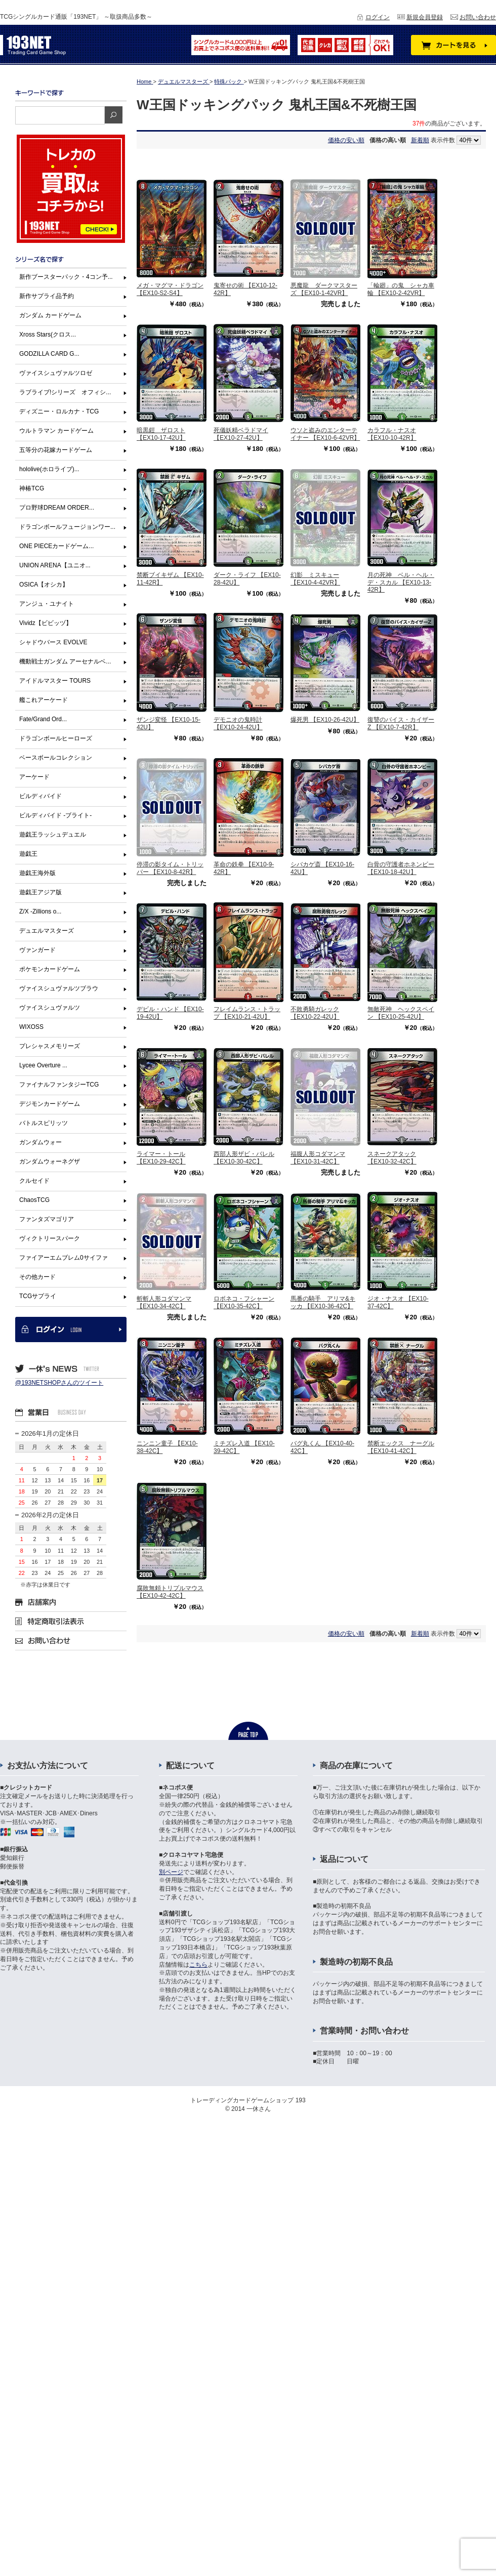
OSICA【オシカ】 (43, 584)
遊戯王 (28, 853)
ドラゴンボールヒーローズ (55, 738)
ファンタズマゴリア (46, 1219)
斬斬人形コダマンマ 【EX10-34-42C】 (164, 1302)
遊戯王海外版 (37, 873)
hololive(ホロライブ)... (49, 469)
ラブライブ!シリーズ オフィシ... (65, 392)
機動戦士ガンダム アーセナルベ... (65, 661)
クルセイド (34, 1180)
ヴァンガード (37, 949)
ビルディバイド (40, 796)
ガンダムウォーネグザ (49, 1161)
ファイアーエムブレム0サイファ (63, 1257)
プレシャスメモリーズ (49, 1046)
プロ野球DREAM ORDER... (56, 507)
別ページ (171, 1872)
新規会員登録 (424, 17)
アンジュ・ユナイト (46, 603)
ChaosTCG (34, 1199)
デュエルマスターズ (46, 930)
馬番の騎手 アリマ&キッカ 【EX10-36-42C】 (323, 1302)
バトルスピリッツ (43, 1123)
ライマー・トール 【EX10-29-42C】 (161, 1157)
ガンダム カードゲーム (50, 315)
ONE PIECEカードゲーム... (56, 546)
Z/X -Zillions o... (40, 911)
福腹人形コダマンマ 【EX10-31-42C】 (318, 1157)
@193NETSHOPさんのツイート (59, 1382)
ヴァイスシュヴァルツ (49, 1007)
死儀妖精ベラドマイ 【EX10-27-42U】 (241, 434)
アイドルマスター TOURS (55, 680)
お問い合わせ (478, 17)
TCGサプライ (37, 1296)
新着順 (420, 140)
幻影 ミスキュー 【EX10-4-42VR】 (315, 578)
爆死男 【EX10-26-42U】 (325, 719)
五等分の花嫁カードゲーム (55, 449)
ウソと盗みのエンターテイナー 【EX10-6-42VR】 (325, 434)
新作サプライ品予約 (46, 296)
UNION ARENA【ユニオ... (55, 565)
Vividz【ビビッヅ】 (45, 623)
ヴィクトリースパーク (49, 1238)
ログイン (377, 17)
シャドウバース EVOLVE (53, 642)
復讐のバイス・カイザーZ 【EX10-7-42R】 (400, 723)
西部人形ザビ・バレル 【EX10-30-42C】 (244, 1157)
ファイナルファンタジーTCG (59, 1084)
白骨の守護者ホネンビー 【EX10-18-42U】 (400, 868)
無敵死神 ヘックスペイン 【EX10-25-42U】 (400, 1013)
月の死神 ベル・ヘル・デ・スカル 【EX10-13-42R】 (400, 582)
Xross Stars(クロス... (47, 334)
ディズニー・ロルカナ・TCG (59, 411)
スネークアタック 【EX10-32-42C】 (392, 1157)
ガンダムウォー (40, 1142)
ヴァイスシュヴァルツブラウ (58, 988)
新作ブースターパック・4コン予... (66, 276)
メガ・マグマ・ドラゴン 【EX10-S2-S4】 (170, 289)
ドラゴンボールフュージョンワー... (67, 526)
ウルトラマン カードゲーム (56, 430)
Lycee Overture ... (43, 1065)
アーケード (34, 776)
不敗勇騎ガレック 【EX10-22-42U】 (315, 1013)
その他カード (37, 1276)
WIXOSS (31, 1026)
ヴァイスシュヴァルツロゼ (55, 373)
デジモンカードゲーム (49, 1103)
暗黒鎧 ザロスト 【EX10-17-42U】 (161, 434)
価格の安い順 (346, 140)
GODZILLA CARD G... (49, 353)
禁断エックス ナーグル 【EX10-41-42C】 (400, 1447)
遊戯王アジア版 (40, 892)
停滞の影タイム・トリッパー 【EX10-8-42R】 (170, 868)
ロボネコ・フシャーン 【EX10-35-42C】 (244, 1302)
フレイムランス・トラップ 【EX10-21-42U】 (247, 1013)
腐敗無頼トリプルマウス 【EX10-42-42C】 (170, 1592)
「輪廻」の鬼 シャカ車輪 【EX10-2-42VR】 (400, 289)
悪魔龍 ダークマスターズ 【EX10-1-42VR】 (324, 289)
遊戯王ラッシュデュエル (52, 834)
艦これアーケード (43, 699)
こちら (198, 1964)
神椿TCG (31, 488)
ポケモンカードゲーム (49, 969)
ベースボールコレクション (55, 757)
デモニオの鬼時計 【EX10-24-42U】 (238, 723)
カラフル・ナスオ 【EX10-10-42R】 (392, 434)
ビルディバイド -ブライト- (55, 815)
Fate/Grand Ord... (43, 719)
